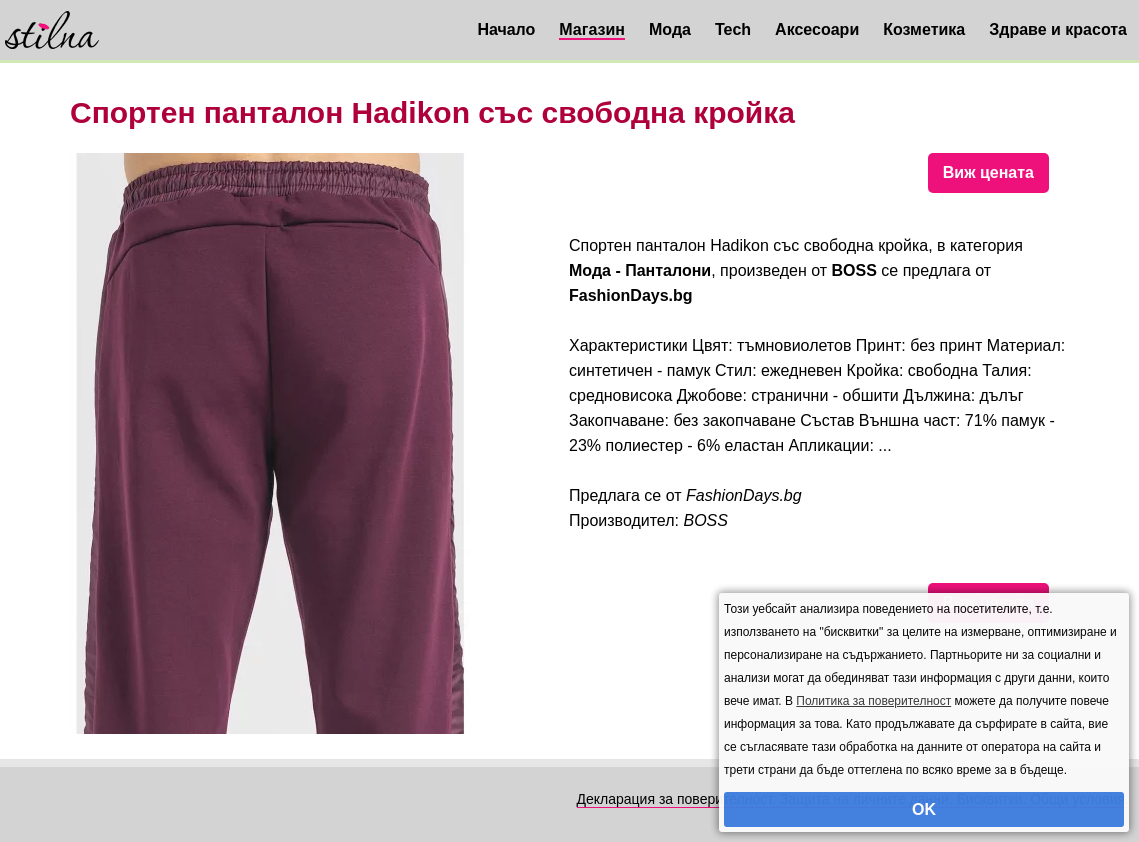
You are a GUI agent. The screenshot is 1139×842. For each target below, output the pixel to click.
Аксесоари (817, 29)
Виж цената (988, 172)
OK (924, 809)
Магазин (592, 29)
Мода (670, 29)
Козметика (924, 29)
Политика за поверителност (873, 701)
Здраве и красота (1058, 29)
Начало (506, 29)
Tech (733, 29)
